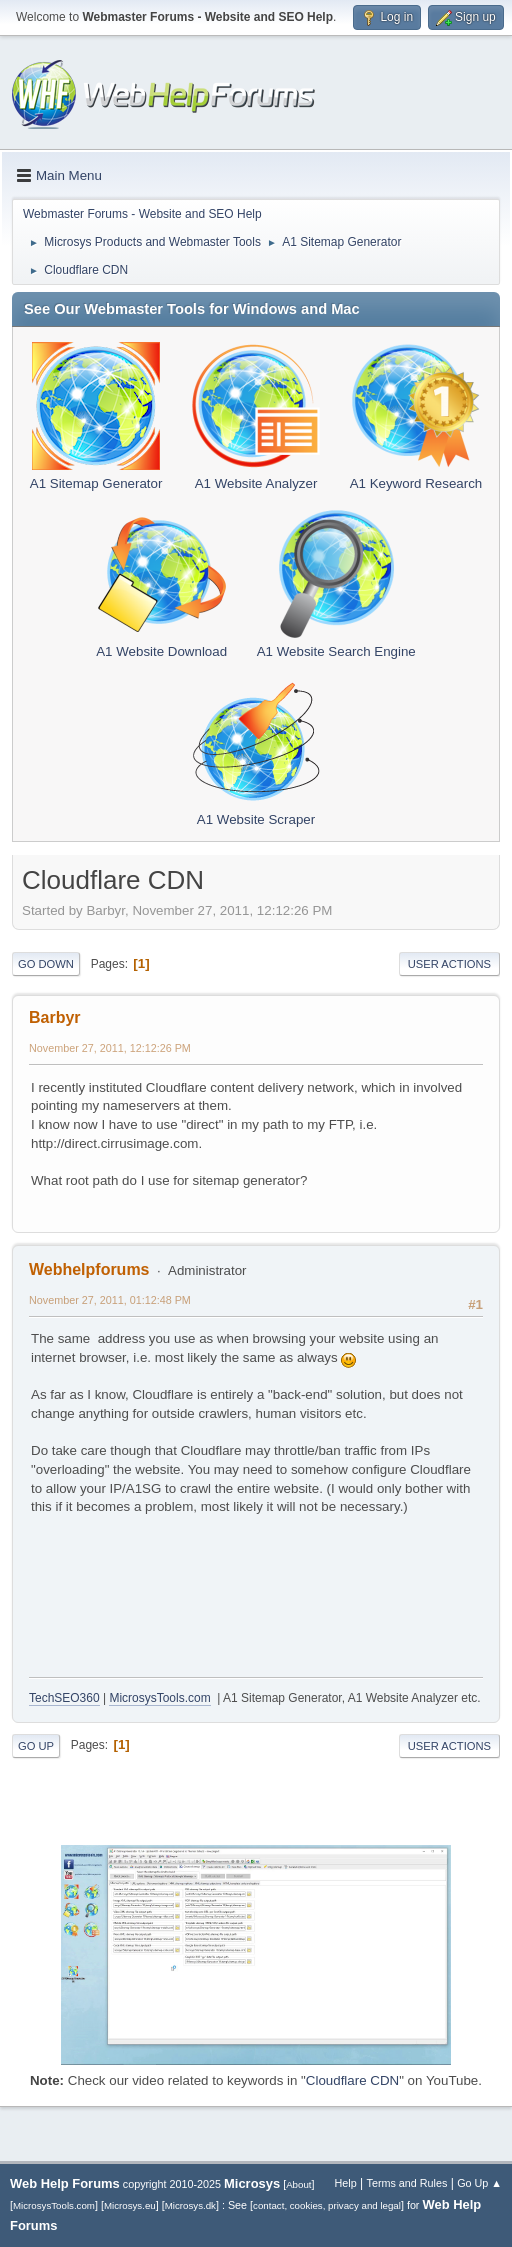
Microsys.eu (130, 2205)
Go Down (46, 964)
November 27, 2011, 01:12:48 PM (110, 1300)
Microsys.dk (190, 2205)
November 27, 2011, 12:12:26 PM (110, 1048)
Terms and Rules (407, 2183)
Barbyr (55, 1017)
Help (346, 2183)
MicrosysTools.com (159, 1698)
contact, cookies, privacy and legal (327, 2205)
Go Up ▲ (479, 2183)
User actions (449, 964)
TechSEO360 (64, 1698)
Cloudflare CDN (352, 2080)
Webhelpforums (89, 1269)
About (298, 2184)
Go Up (36, 1746)
